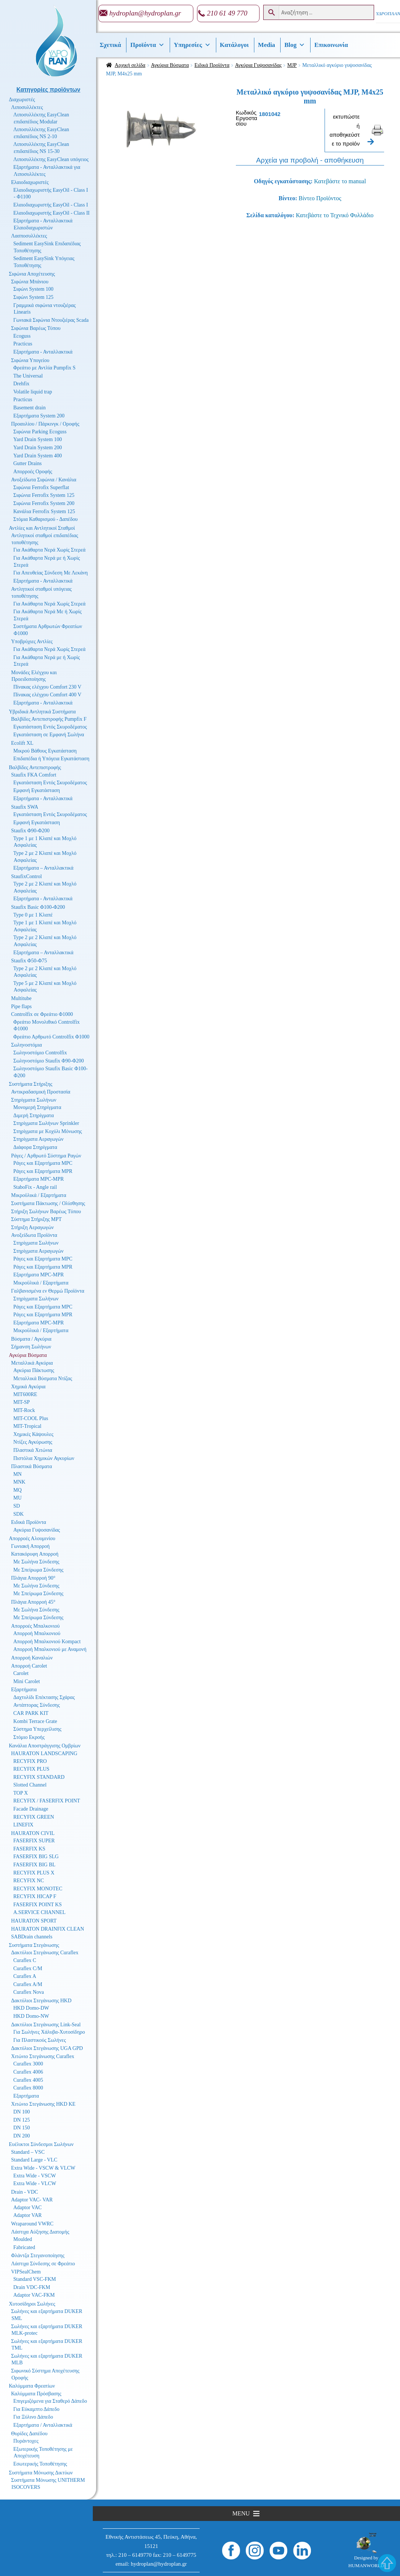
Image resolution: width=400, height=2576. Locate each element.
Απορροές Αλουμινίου (32, 1538)
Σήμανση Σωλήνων (31, 1347)
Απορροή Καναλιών (32, 1658)
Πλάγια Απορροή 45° (33, 1602)
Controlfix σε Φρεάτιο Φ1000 (42, 1014)
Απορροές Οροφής (32, 471)
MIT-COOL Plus (30, 1418)
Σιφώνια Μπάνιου (29, 281)
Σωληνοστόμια (26, 1045)
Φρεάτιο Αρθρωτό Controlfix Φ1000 (51, 1037)
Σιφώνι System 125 (33, 297)
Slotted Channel (30, 1785)
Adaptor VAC (27, 2207)
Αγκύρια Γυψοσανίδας (258, 65)
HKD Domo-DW (31, 2008)
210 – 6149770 (135, 2555)
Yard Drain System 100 (37, 439)
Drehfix (21, 383)
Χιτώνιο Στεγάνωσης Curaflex (42, 2056)
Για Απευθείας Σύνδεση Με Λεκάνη (50, 573)
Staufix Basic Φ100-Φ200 (38, 907)
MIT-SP (21, 1402)
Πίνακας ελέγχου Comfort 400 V (47, 694)
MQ (17, 1490)
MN (17, 1474)
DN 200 (21, 2136)
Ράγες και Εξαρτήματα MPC (42, 1163)
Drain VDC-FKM (31, 2287)
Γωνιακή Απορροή (30, 1546)
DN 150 (21, 2127)
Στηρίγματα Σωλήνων (33, 1100)
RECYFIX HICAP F (34, 1896)
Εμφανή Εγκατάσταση (36, 790)
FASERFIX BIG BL (34, 1864)
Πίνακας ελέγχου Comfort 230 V (47, 687)
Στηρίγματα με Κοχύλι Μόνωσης (47, 1131)
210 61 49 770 (227, 13)
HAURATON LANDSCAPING (44, 1753)
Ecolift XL (22, 743)
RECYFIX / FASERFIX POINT (46, 1801)
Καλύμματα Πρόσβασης (36, 2393)
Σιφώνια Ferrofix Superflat (41, 487)
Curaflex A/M (27, 1984)
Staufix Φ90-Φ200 (30, 830)
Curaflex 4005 (28, 2080)
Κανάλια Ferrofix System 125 (44, 511)
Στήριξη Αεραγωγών (32, 1227)
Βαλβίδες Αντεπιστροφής (35, 767)
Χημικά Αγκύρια (28, 1386)
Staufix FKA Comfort (33, 775)
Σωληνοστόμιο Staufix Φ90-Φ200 (48, 1061)
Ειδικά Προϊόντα (212, 65)
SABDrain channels (31, 1936)
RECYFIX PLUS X (33, 1873)
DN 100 (21, 2112)
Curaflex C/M (27, 1968)
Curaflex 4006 (28, 2072)
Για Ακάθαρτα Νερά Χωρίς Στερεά (49, 550)
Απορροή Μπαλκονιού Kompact (47, 1641)
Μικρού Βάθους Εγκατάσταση (45, 751)
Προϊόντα (147, 45)
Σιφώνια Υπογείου (30, 360)
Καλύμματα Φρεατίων (32, 2386)
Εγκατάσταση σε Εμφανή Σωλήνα (48, 734)
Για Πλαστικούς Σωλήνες (39, 2040)
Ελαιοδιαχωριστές (30, 182)
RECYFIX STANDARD (39, 1777)
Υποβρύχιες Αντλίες (31, 641)
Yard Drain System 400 (37, 455)
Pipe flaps (21, 1006)
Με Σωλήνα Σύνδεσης (36, 1562)
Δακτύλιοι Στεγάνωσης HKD (41, 2000)
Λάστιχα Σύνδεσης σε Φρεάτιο (43, 2263)
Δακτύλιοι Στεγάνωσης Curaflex (44, 1952)
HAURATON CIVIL (33, 1833)
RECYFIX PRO (30, 1761)
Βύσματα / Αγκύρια (31, 1339)
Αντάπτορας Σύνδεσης (36, 1705)
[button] (241, 2513)
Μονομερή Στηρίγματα (37, 1107)
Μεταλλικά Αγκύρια (32, 1363)
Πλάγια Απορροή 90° (33, 1578)
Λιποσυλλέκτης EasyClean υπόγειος (50, 159)
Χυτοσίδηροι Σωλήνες (32, 2304)
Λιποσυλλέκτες (27, 107)
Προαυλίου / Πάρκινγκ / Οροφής (45, 424)
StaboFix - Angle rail (35, 1187)
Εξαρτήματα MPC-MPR (38, 1179)
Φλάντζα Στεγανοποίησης (37, 2255)
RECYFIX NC (28, 1880)
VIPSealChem (26, 2272)
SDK (18, 1514)
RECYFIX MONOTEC (37, 1888)
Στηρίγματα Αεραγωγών (38, 1139)
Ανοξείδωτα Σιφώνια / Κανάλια (43, 479)
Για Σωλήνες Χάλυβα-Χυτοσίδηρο (49, 2032)
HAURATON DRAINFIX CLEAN (47, 1929)
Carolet (20, 1673)
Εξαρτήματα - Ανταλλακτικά (42, 352)
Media (266, 44)
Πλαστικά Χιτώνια (32, 1450)
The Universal (28, 376)
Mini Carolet (26, 1681)
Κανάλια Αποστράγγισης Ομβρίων (45, 1745)
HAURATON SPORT (34, 1921)
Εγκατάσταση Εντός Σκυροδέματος (50, 727)
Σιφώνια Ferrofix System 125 (43, 495)
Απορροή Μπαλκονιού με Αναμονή (50, 1649)
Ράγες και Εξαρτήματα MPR (42, 1171)
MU (17, 1498)
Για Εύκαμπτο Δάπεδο (36, 2409)
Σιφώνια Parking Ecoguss (40, 431)
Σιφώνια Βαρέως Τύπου (36, 328)
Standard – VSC (28, 2152)
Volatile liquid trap (32, 392)
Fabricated (24, 2247)
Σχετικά (110, 44)
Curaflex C (24, 1960)
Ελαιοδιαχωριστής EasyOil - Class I (50, 205)
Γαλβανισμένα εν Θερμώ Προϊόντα (47, 1291)
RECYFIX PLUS (31, 1769)
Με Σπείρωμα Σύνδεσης (38, 1570)
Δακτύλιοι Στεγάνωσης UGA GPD (47, 2048)
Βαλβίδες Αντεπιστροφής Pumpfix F (49, 719)
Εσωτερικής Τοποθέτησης (40, 2464)
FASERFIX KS (29, 1849)
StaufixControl (26, 876)
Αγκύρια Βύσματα (170, 65)
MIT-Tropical (27, 1426)
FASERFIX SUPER (34, 1840)
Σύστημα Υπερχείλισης (37, 1729)
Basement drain (29, 407)
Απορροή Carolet (29, 1666)
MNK (19, 1482)
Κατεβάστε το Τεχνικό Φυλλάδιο (334, 215)
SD (16, 1506)
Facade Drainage (30, 1809)
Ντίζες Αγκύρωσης (32, 1442)
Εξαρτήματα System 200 (39, 416)
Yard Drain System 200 (37, 447)
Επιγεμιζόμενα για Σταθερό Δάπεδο (50, 2401)
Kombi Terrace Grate (35, 1721)
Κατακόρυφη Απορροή (34, 1554)
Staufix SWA (24, 807)
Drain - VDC (24, 2192)
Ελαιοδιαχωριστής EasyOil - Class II (51, 213)
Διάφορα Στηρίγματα (35, 1147)
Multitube (21, 998)
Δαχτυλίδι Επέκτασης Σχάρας (44, 1697)
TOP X (20, 1793)
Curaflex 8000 (28, 2088)
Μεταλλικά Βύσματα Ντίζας (42, 1378)
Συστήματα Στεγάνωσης (34, 1945)
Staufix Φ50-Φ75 (29, 960)
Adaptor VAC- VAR (32, 2200)
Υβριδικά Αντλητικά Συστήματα (42, 711)
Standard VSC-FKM (34, 2279)
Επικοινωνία (331, 44)
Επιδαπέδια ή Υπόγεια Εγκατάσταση (51, 758)
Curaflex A (24, 1976)
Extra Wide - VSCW (34, 2175)
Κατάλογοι (234, 44)
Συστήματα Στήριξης (30, 1084)
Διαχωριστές (22, 99)
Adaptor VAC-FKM (34, 2295)
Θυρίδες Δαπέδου (29, 2433)
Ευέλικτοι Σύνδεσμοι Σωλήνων (41, 2144)
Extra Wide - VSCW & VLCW (43, 2168)
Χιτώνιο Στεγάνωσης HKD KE (43, 2104)
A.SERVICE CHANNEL (39, 1912)
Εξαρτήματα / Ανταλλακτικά (42, 2425)
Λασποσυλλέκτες (29, 236)
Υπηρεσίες (192, 45)
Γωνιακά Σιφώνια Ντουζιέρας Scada (51, 320)
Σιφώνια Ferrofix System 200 (43, 503)
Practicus (22, 344)
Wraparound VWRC (32, 2224)
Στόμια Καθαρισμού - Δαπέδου (45, 519)
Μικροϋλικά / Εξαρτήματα (38, 1195)
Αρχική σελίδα (130, 65)
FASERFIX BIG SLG (36, 1856)
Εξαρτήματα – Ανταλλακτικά (43, 868)
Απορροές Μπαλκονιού (35, 1626)
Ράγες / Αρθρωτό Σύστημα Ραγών (46, 1156)
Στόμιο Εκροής (29, 1737)
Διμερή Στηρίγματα (33, 1115)
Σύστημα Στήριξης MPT (36, 1219)
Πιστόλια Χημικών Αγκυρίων (43, 1458)
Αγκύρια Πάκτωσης (33, 1370)
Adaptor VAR (27, 2215)
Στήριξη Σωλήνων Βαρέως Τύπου (46, 1211)
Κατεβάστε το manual (340, 181)
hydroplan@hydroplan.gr (145, 13)
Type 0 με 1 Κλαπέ (32, 915)
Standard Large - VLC (34, 2160)
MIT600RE (25, 1394)
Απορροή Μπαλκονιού (36, 1633)
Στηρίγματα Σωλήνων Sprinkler (46, 1123)
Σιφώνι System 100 (33, 289)
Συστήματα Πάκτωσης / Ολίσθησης (48, 1203)
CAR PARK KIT (30, 1713)
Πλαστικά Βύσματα (31, 1466)
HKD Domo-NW (31, 2016)
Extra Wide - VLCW (34, 2183)
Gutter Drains (27, 463)
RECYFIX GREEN (33, 1817)
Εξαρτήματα (24, 1689)
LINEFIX (23, 1825)
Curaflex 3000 (28, 2064)
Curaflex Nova (28, 1992)
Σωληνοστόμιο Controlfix (40, 1052)
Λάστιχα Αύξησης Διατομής (40, 2232)
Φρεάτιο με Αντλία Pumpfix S (44, 368)
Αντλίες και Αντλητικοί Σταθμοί (42, 528)
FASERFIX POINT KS (37, 1904)
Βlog (294, 45)
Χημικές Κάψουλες (33, 1434)
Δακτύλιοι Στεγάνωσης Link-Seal (46, 2024)
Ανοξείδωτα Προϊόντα (34, 1235)
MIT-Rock (24, 1410)
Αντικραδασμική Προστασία (40, 1092)
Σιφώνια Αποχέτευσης (32, 274)
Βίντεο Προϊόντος (320, 198)
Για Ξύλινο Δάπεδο (33, 2417)
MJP (292, 65)
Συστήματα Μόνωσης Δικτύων (41, 2473)
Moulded (22, 2239)
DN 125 (21, 2120)
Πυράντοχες (25, 2441)
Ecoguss (22, 336)
